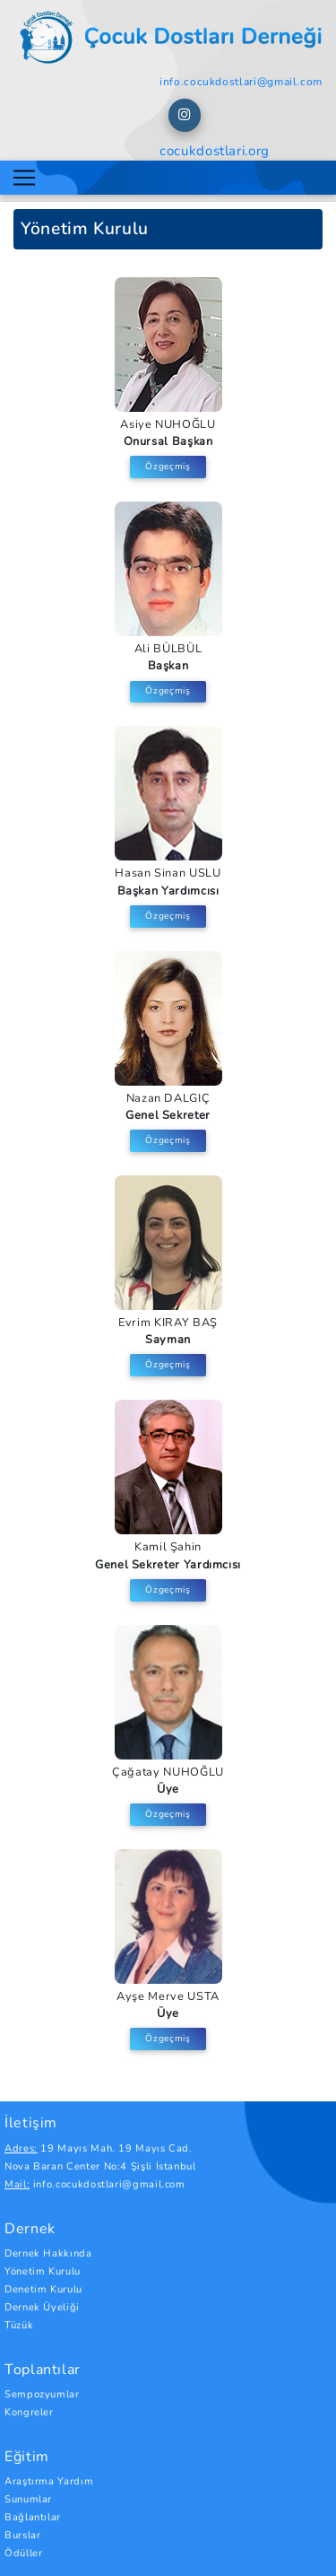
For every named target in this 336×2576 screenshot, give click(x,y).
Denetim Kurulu (43, 2289)
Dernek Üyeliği (42, 2307)
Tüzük (18, 2325)
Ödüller (23, 2553)
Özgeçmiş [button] (167, 466)
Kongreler (29, 2412)
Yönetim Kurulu (42, 2271)
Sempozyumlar (42, 2394)
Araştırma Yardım (48, 2481)
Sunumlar (28, 2499)
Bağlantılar (32, 2517)
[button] (184, 115)
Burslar (22, 2535)
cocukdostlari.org (214, 151)
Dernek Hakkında (48, 2253)
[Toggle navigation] (24, 178)
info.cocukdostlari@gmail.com (241, 81)
